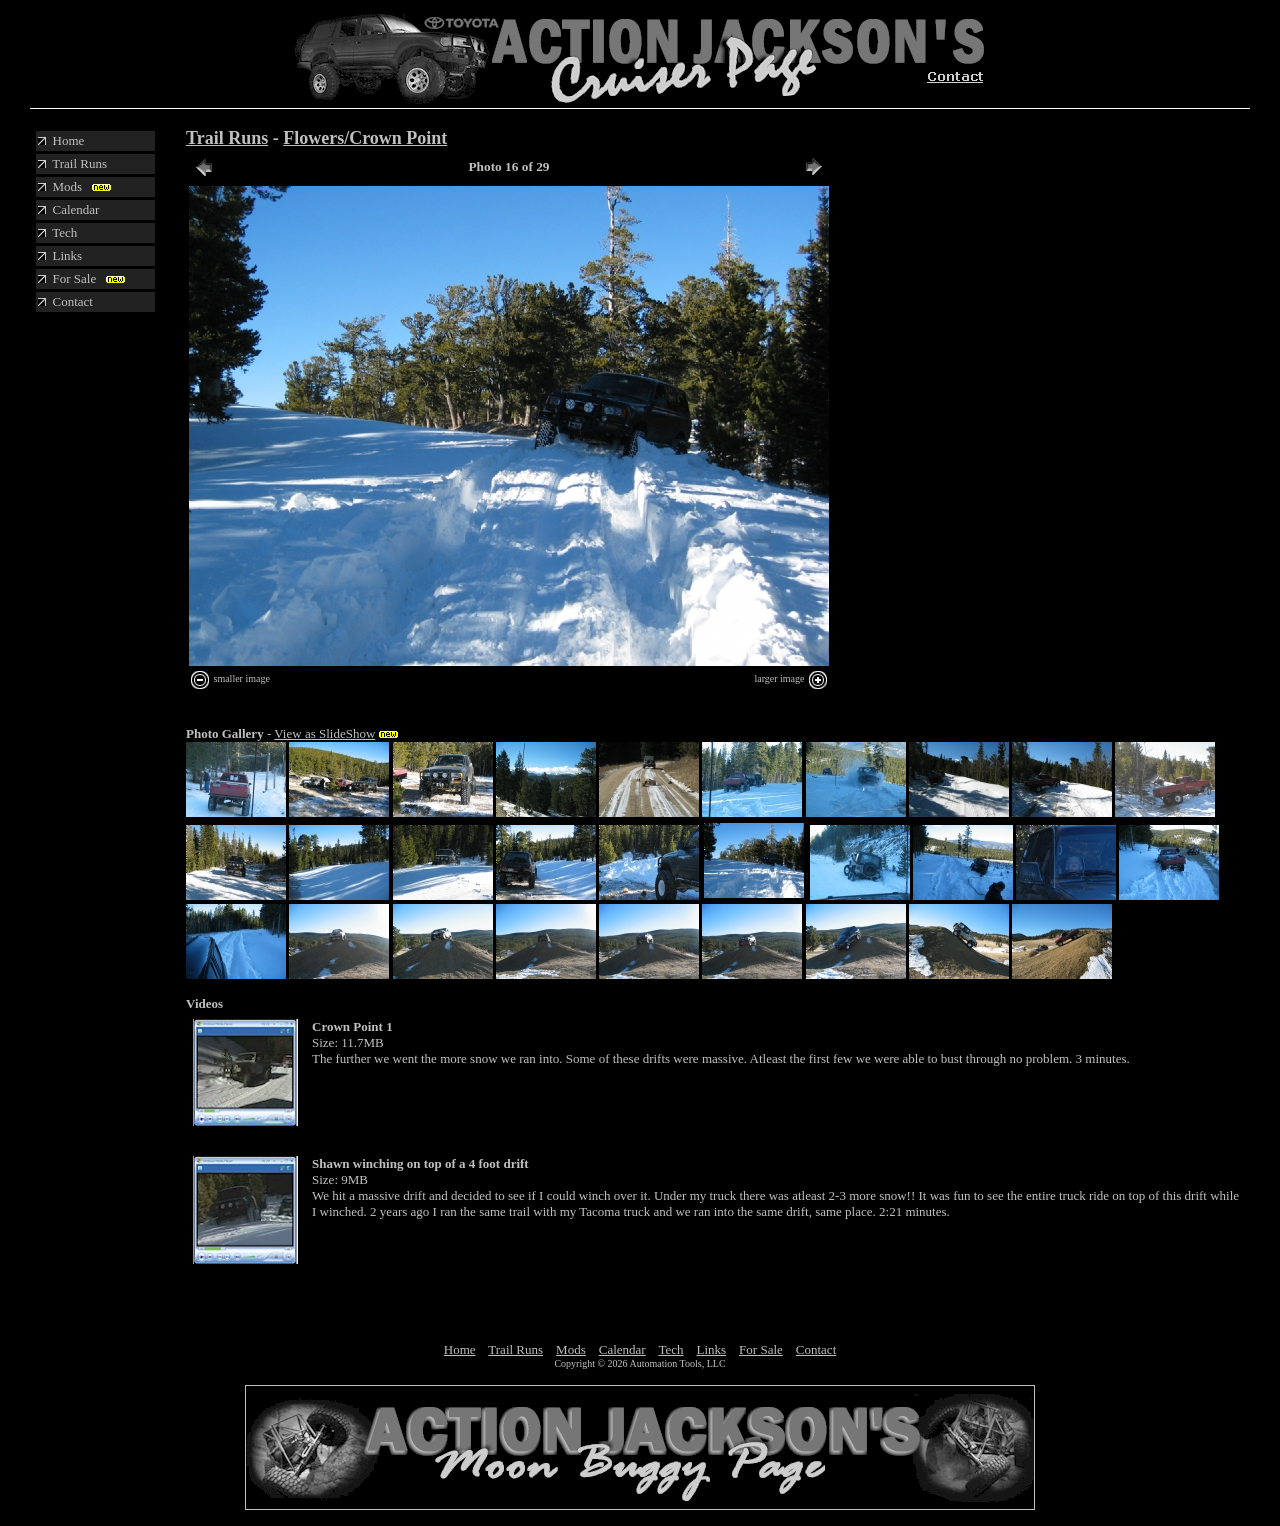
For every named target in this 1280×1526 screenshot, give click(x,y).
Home (460, 1349)
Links (711, 1349)
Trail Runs (227, 138)
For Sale (761, 1349)
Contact (816, 1349)
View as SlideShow (324, 733)
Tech (670, 1349)
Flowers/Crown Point (365, 138)
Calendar (622, 1349)
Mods (571, 1349)
